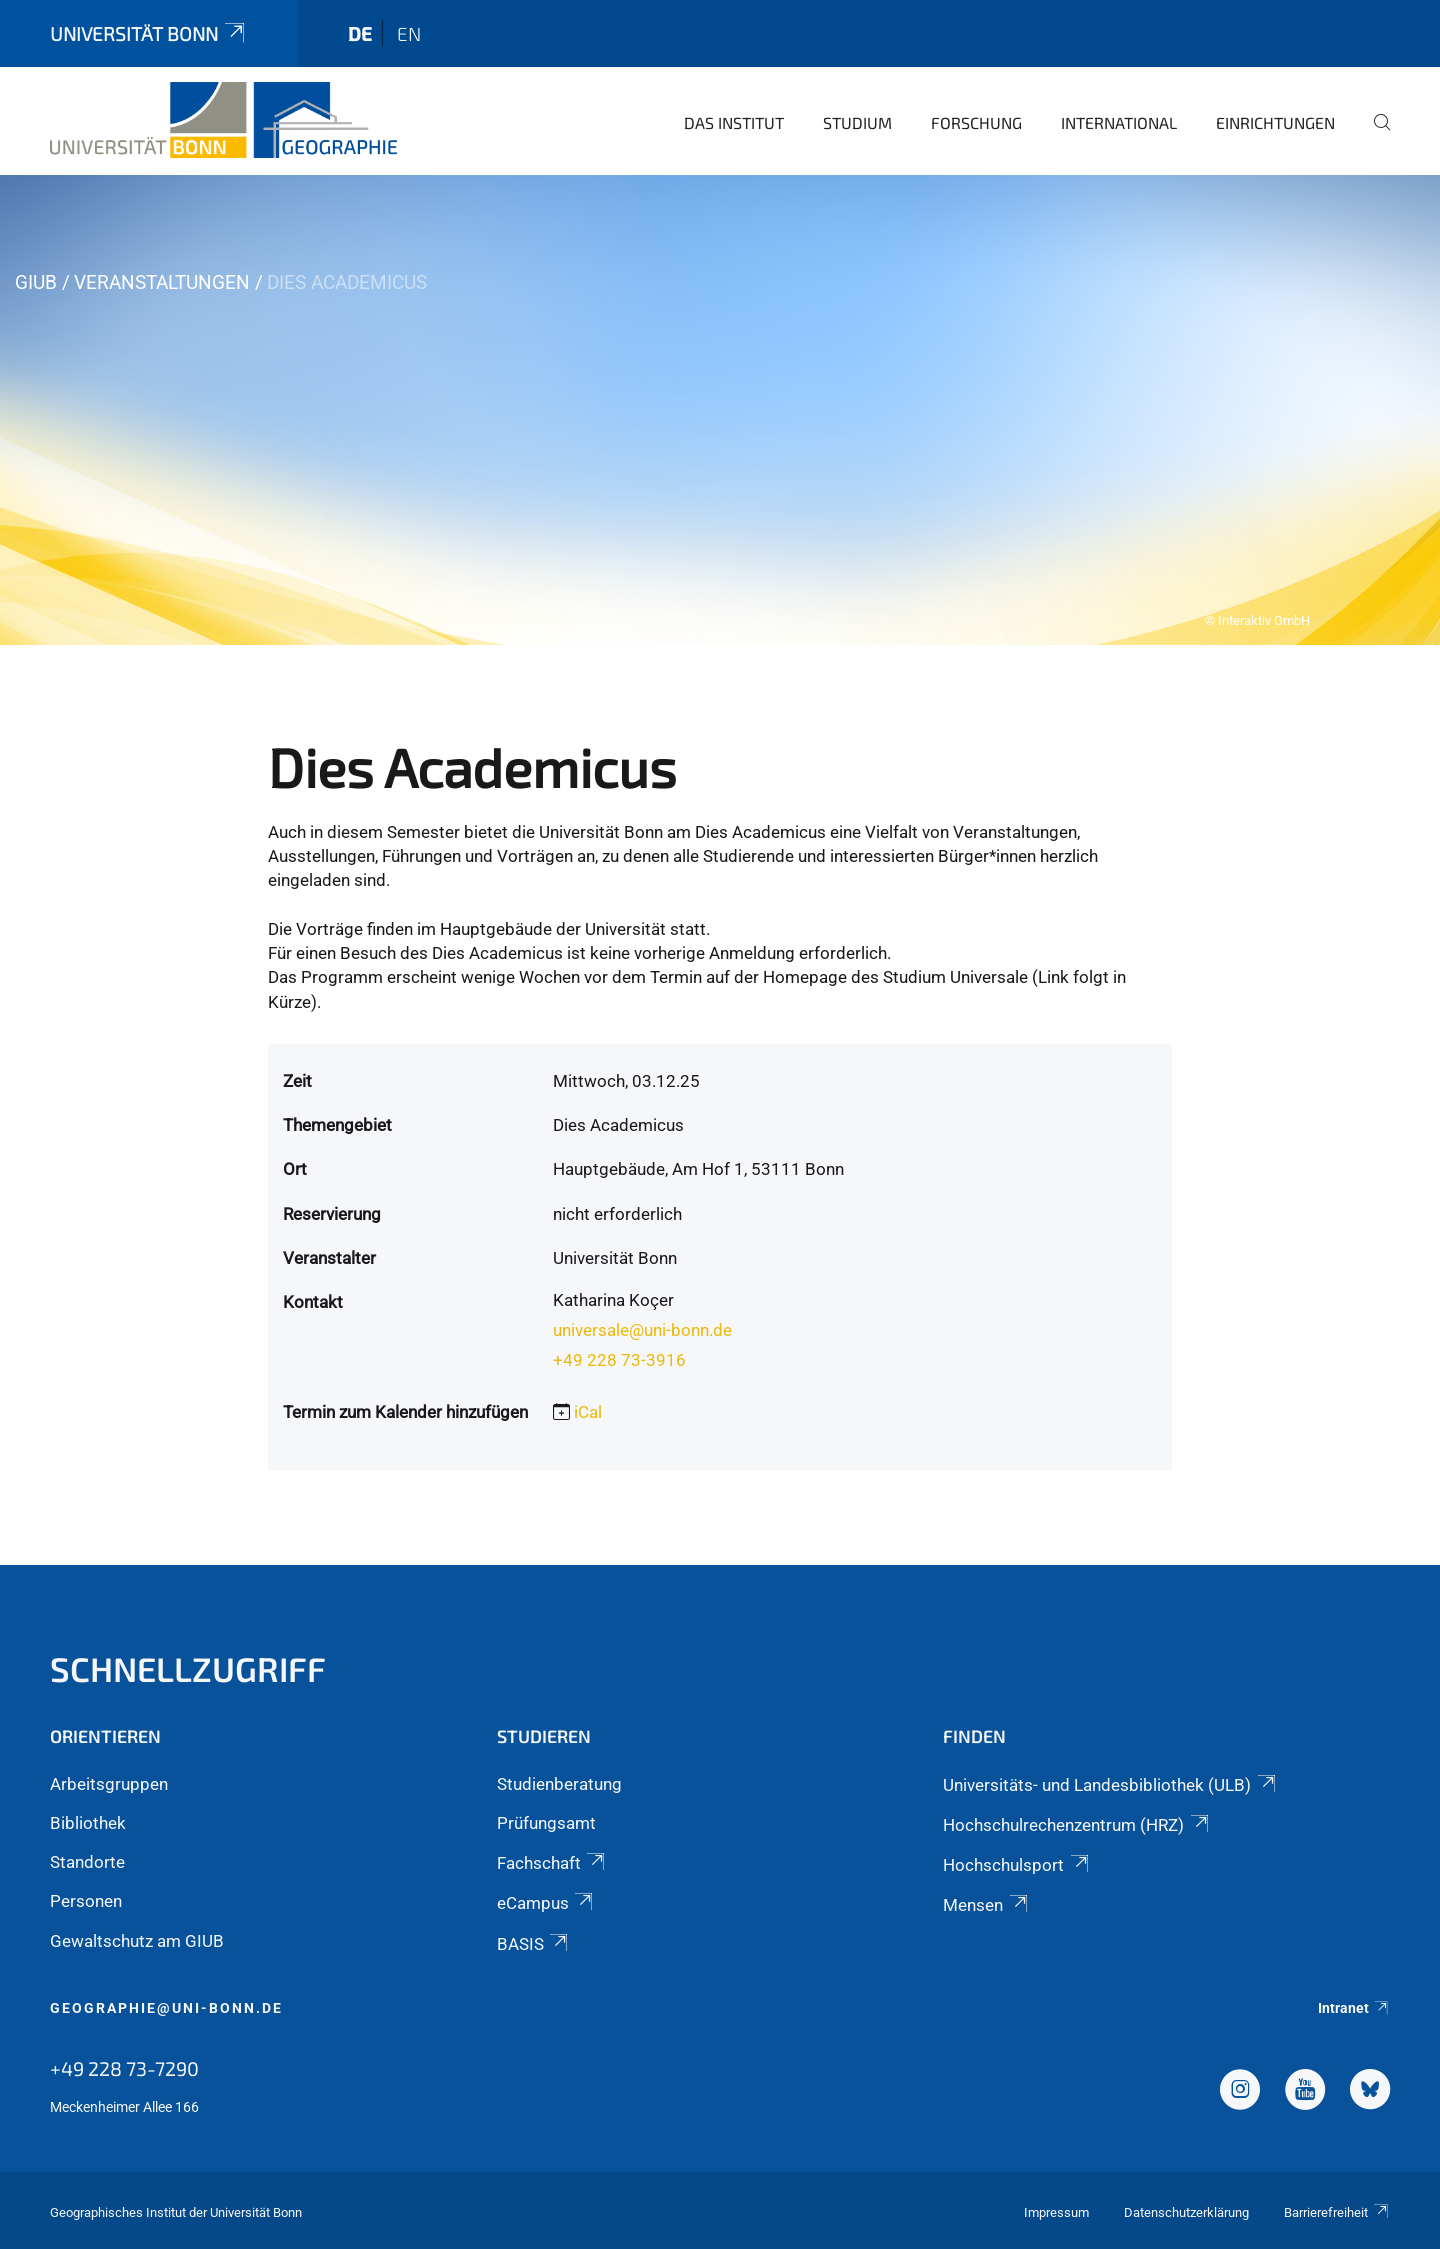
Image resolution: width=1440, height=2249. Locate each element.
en (409, 33)
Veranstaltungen (162, 282)
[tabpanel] (720, 410)
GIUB (36, 282)
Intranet (1354, 2008)
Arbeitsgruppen (109, 1784)
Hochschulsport (1017, 1865)
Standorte (87, 1862)
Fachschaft (552, 1863)
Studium (857, 122)
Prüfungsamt (546, 1823)
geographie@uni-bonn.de (166, 2008)
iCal (588, 1412)
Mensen (986, 1905)
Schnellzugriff (188, 1668)
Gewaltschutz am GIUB (137, 1941)
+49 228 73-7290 (124, 2068)
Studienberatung (559, 1784)
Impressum (1056, 2212)
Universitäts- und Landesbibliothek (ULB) (1110, 1785)
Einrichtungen (1275, 122)
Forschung (976, 122)
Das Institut (734, 122)
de (360, 33)
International (1119, 122)
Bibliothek (88, 1823)
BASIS (534, 1944)
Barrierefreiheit (1337, 2212)
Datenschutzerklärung (1186, 2212)
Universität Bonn (149, 33)
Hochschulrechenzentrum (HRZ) (1077, 1825)
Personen (86, 1901)
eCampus (546, 1903)
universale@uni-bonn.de (642, 1330)
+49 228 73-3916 (619, 1360)
